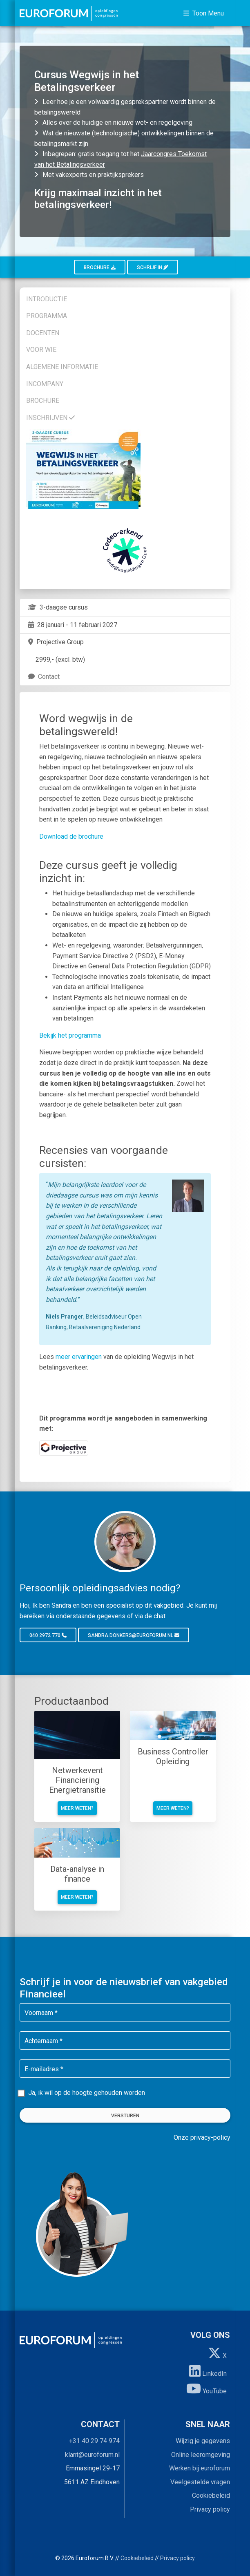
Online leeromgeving (200, 2455)
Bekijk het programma (70, 1035)
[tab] (125, 297)
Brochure (100, 267)
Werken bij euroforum (199, 2468)
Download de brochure (71, 836)
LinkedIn (208, 2370)
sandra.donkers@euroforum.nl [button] (133, 1635)
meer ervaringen (79, 1357)
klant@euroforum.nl (92, 2455)
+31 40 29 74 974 (94, 2441)
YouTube (206, 2388)
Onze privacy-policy (202, 2137)
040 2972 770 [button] (48, 1635)
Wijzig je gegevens (203, 2441)
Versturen (125, 2116)
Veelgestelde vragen (200, 2482)
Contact (43, 676)
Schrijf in (152, 267)
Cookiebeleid (211, 2495)
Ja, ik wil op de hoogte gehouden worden (86, 2093)
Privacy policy (210, 2509)
